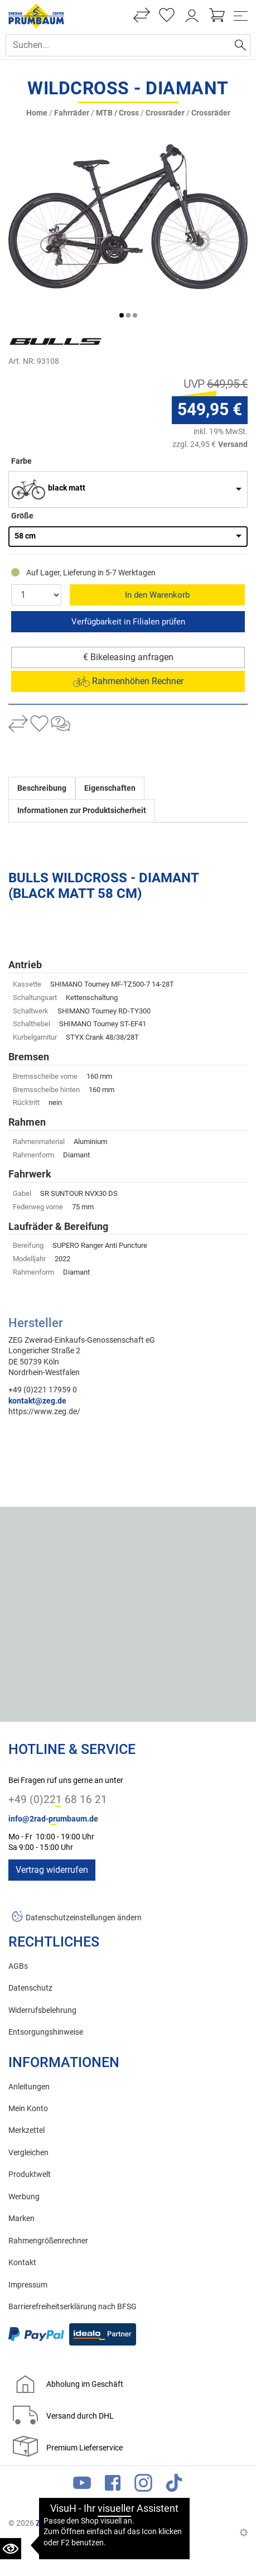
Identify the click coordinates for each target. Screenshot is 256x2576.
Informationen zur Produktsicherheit (81, 810)
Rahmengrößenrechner (48, 2241)
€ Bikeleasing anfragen (128, 657)
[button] (121, 315)
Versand (233, 444)
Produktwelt (29, 2174)
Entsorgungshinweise (45, 2032)
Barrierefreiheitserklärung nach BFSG (72, 2306)
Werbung (24, 2197)
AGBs (18, 1966)
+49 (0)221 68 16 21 (57, 1799)
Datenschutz (30, 1988)
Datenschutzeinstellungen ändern (84, 1918)
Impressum (27, 2285)
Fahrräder (71, 113)
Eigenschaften (110, 788)
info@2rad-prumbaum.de (53, 1819)
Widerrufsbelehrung (42, 2010)
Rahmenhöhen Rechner (128, 681)
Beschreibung (41, 788)
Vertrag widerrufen (52, 1869)
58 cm (25, 536)
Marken (21, 2218)
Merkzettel (26, 2130)
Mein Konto (28, 2108)
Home (36, 113)
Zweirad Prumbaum (70, 2523)
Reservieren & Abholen (128, 621)
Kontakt (22, 2262)
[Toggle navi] (241, 16)
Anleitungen (29, 2087)
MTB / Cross (117, 113)
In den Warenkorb (157, 595)
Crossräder (165, 113)
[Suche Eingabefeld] (118, 45)
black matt (66, 488)
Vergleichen (28, 2152)
